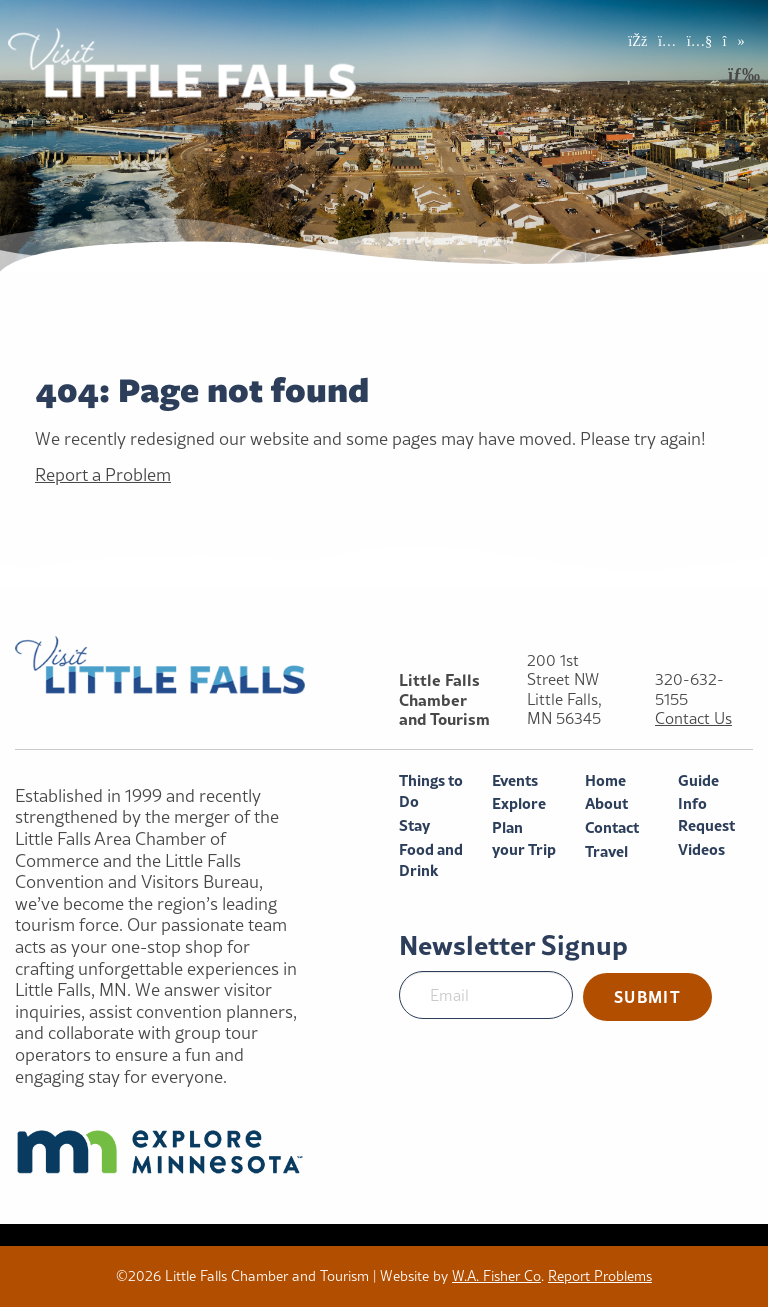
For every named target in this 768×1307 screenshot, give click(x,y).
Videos (701, 849)
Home (605, 780)
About (606, 803)
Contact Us (693, 718)
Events (515, 780)
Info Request (706, 814)
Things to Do (431, 791)
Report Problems (600, 1276)
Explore (519, 803)
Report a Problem (103, 474)
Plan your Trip (524, 838)
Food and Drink (431, 860)
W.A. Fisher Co (496, 1276)
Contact (612, 827)
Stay (414, 825)
